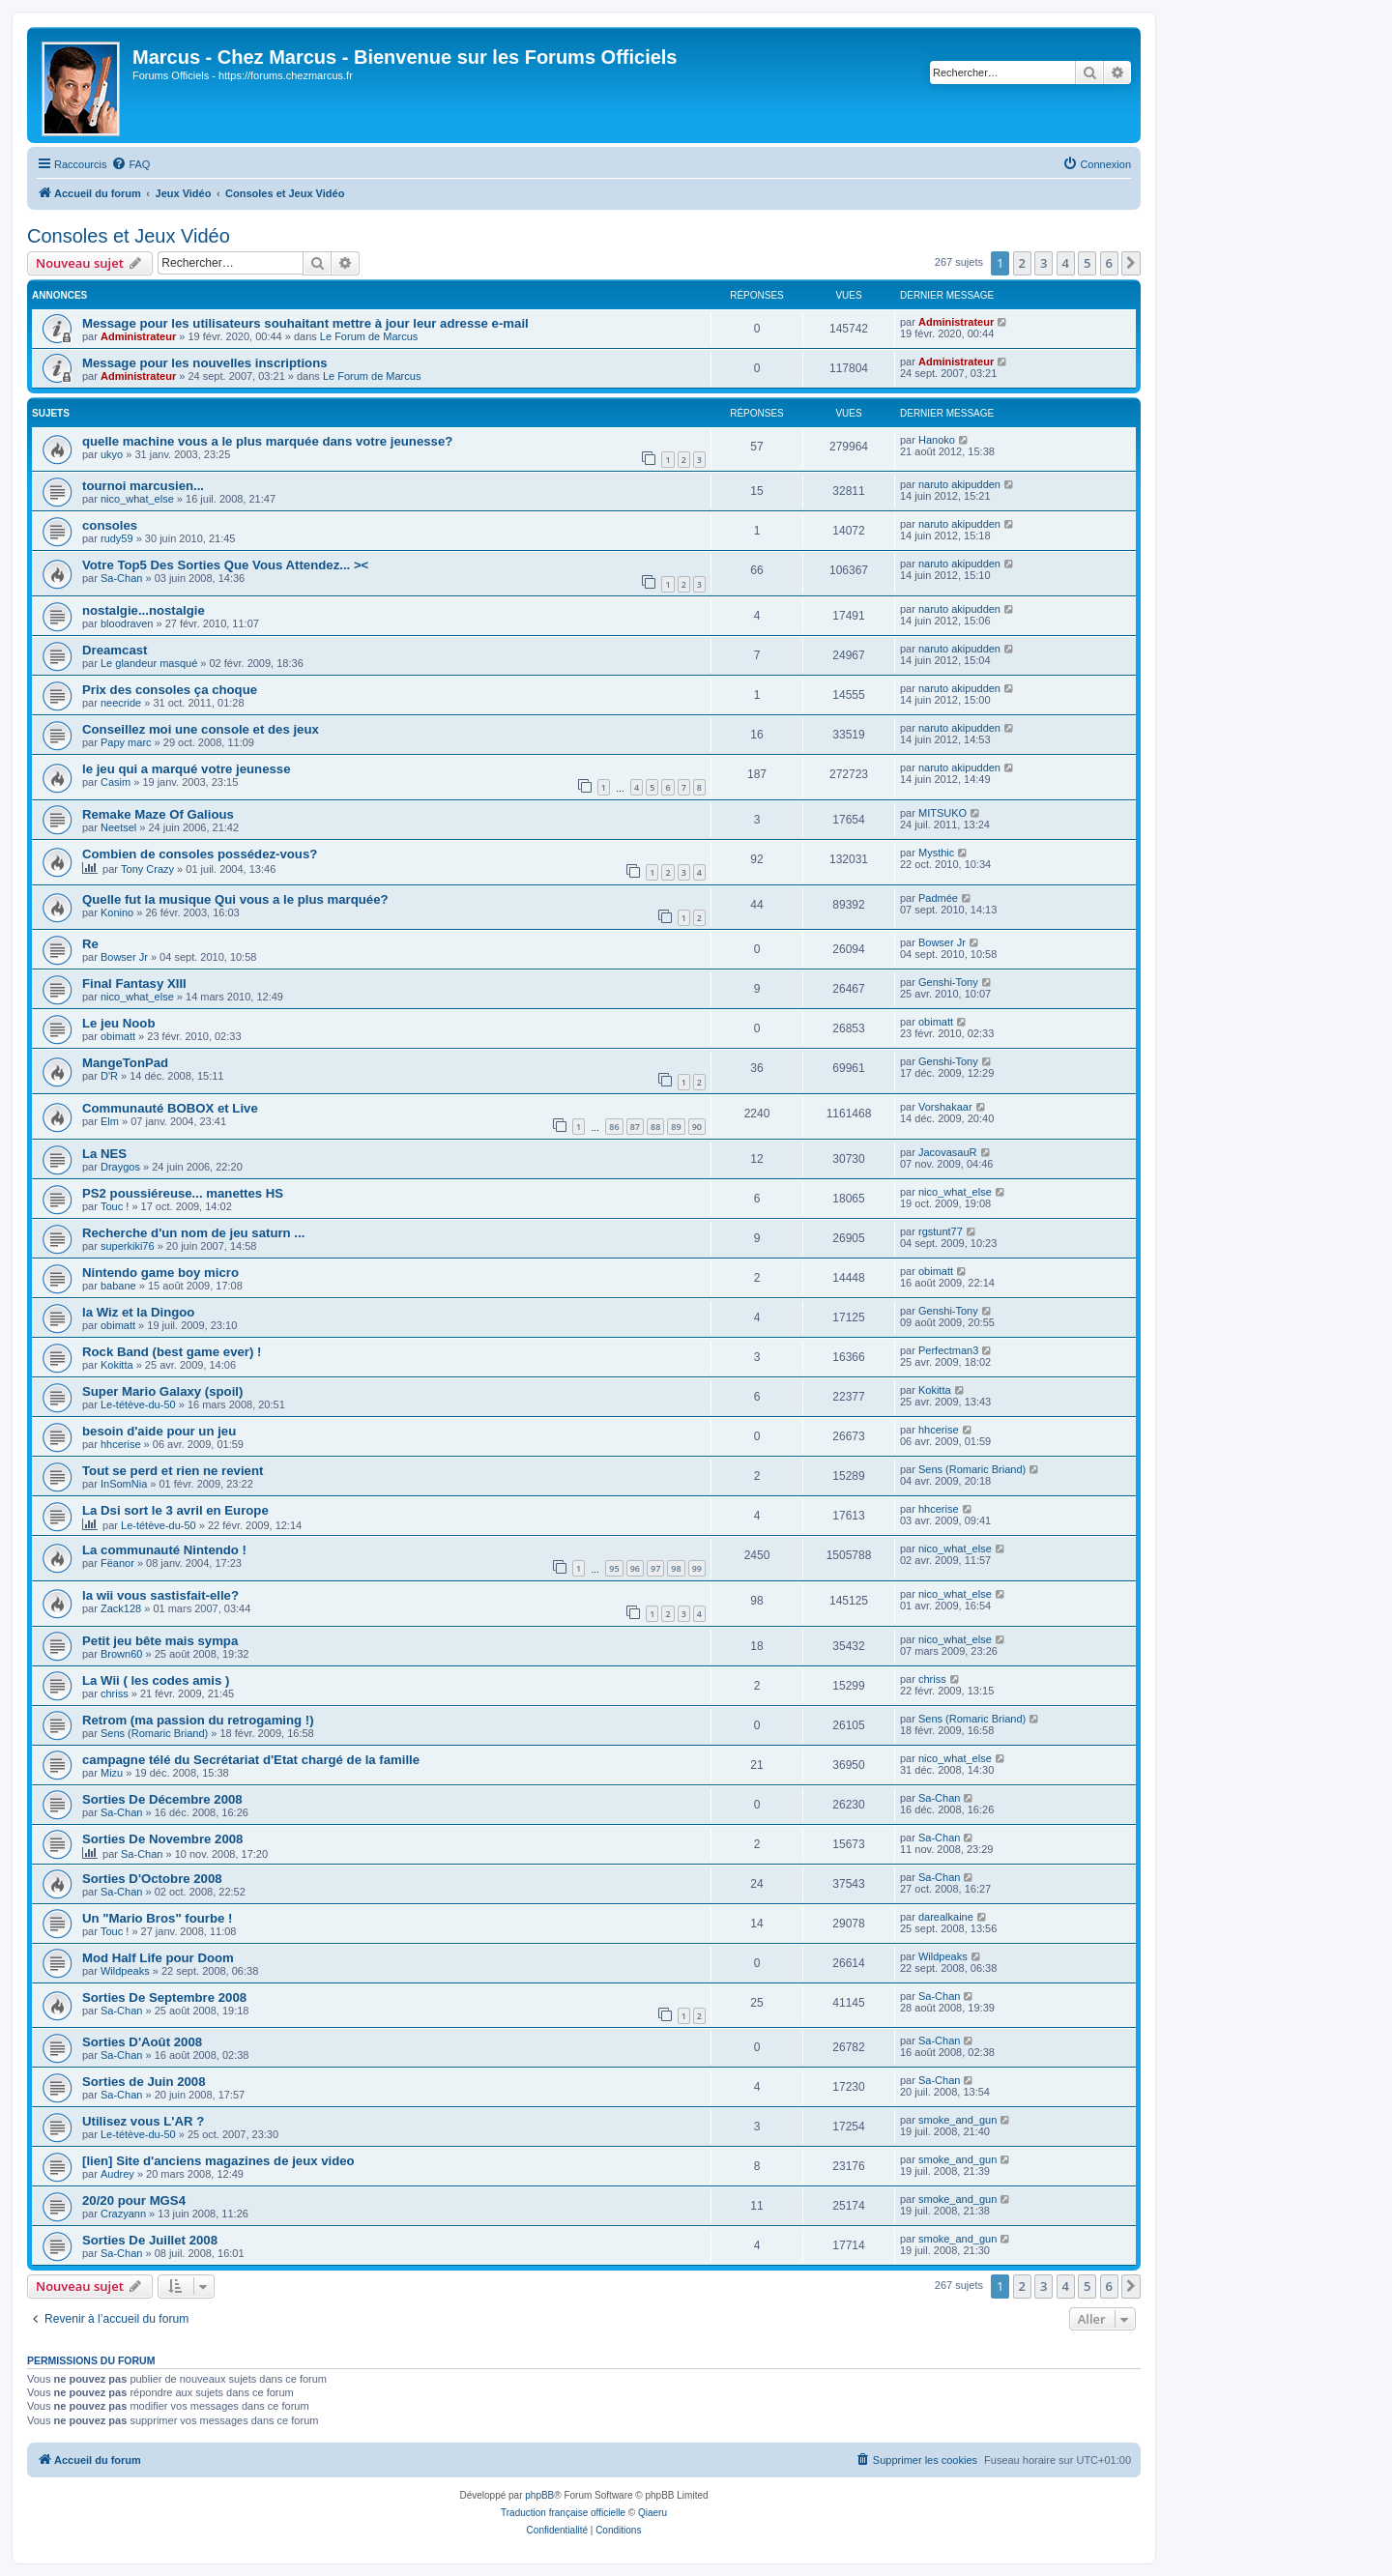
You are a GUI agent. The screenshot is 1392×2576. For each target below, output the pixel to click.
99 (697, 1568)
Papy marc (126, 742)
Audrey (117, 2174)
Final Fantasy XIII (134, 983)
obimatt (118, 1036)
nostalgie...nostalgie (143, 610)
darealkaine (945, 1917)
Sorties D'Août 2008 (142, 2042)
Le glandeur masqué (149, 663)
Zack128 (121, 1608)
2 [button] (1022, 263)
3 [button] (1043, 263)
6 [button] (1109, 263)
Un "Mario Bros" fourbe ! (157, 1918)
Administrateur (138, 336)
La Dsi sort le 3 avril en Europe (175, 1510)
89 (676, 1126)
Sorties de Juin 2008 (144, 2081)
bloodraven (127, 623)
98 (676, 1568)
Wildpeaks (125, 1971)
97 (655, 1568)
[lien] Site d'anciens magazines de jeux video (218, 2161)
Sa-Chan (121, 578)
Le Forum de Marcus (369, 336)
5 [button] (1087, 263)
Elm (110, 1121)
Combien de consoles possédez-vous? (199, 854)
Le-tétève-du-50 (138, 1404)
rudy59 (117, 538)
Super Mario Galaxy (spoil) (162, 1391)
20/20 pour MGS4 (134, 2200)
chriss (115, 1693)
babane (118, 1285)
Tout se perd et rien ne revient (172, 1470)
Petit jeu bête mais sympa (160, 1641)
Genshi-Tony (948, 982)
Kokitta (117, 1365)
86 (614, 1126)
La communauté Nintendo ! (164, 1550)
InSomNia (124, 1484)
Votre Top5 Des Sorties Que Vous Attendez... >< (225, 565)
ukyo (112, 454)
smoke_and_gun (957, 2120)
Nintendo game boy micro (160, 1272)
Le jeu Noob (118, 1023)
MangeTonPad (125, 1063)
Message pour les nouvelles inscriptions (205, 363)
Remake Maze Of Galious (158, 814)
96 (635, 1568)
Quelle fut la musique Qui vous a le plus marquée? (235, 899)
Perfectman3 (948, 1350)
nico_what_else (137, 499)
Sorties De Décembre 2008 (162, 1799)
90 (697, 1126)
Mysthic (936, 852)
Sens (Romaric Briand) (972, 1469)
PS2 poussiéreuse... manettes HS (182, 1193)
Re (90, 944)
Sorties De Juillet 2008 (150, 2240)
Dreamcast (114, 650)
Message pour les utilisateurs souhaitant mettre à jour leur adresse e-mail (305, 323)
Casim (115, 782)
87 (635, 1126)
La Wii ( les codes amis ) (155, 1680)
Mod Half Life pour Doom (158, 1958)
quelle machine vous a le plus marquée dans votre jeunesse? (267, 441)
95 (614, 1568)
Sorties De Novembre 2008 (162, 1839)
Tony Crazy (147, 869)
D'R (109, 1076)
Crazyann (123, 2213)
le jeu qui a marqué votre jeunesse (186, 769)
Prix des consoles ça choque (169, 689)
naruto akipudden (959, 484)
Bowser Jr (124, 957)
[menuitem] (130, 164)
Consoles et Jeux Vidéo (128, 235)
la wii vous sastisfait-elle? (160, 1595)
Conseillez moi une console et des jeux (200, 729)
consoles (109, 525)
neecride (121, 703)
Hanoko (936, 440)
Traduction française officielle (563, 2512)
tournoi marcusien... (143, 485)
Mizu (112, 1773)
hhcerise (121, 1444)
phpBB (539, 2495)
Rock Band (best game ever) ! (171, 1352)
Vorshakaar (945, 1107)
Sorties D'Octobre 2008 (152, 1878)
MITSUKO (942, 813)
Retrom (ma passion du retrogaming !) (198, 1720)
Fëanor (117, 1563)
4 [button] (1065, 263)
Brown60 (121, 1654)
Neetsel (118, 827)
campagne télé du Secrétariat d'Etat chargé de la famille (251, 1759)
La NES (104, 1153)
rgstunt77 (940, 1231)
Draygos (120, 1166)
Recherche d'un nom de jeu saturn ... (193, 1233)
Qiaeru (652, 2512)
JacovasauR (947, 1152)
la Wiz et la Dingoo (138, 1312)
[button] (1131, 263)
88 (655, 1126)
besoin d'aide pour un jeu (159, 1431)
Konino (117, 912)
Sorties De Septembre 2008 (164, 1997)
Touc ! (115, 1206)
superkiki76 (128, 1246)
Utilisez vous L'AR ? (143, 2121)
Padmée (938, 898)
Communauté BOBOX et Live (170, 1108)
